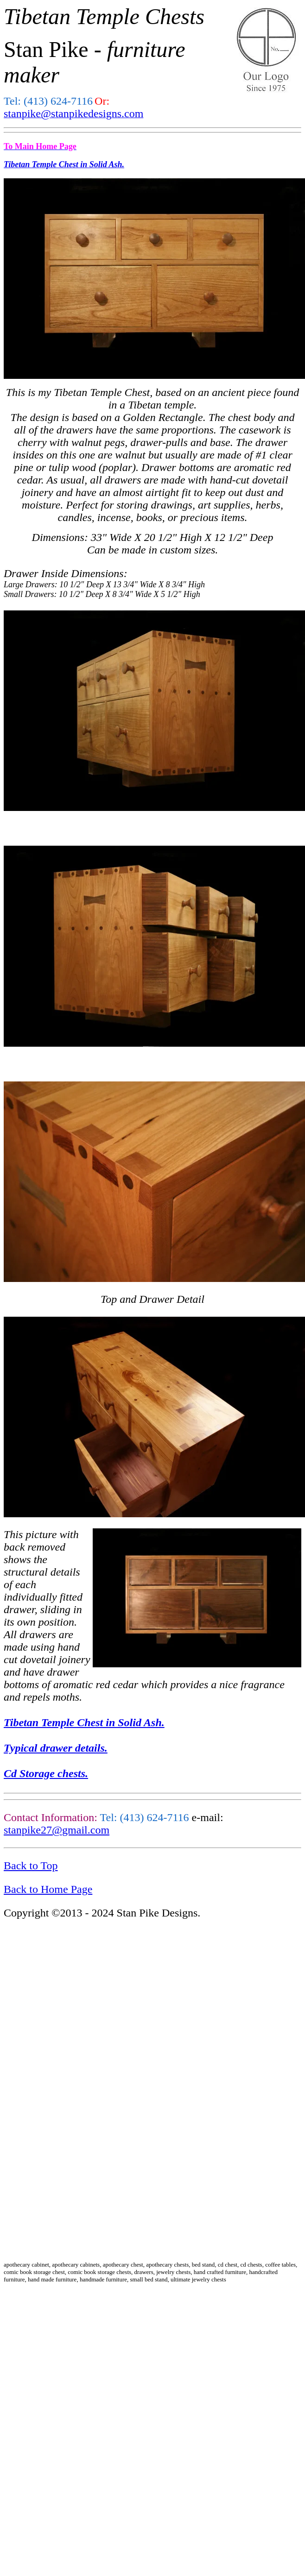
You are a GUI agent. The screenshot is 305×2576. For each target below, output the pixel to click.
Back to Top (31, 1866)
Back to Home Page (48, 1889)
